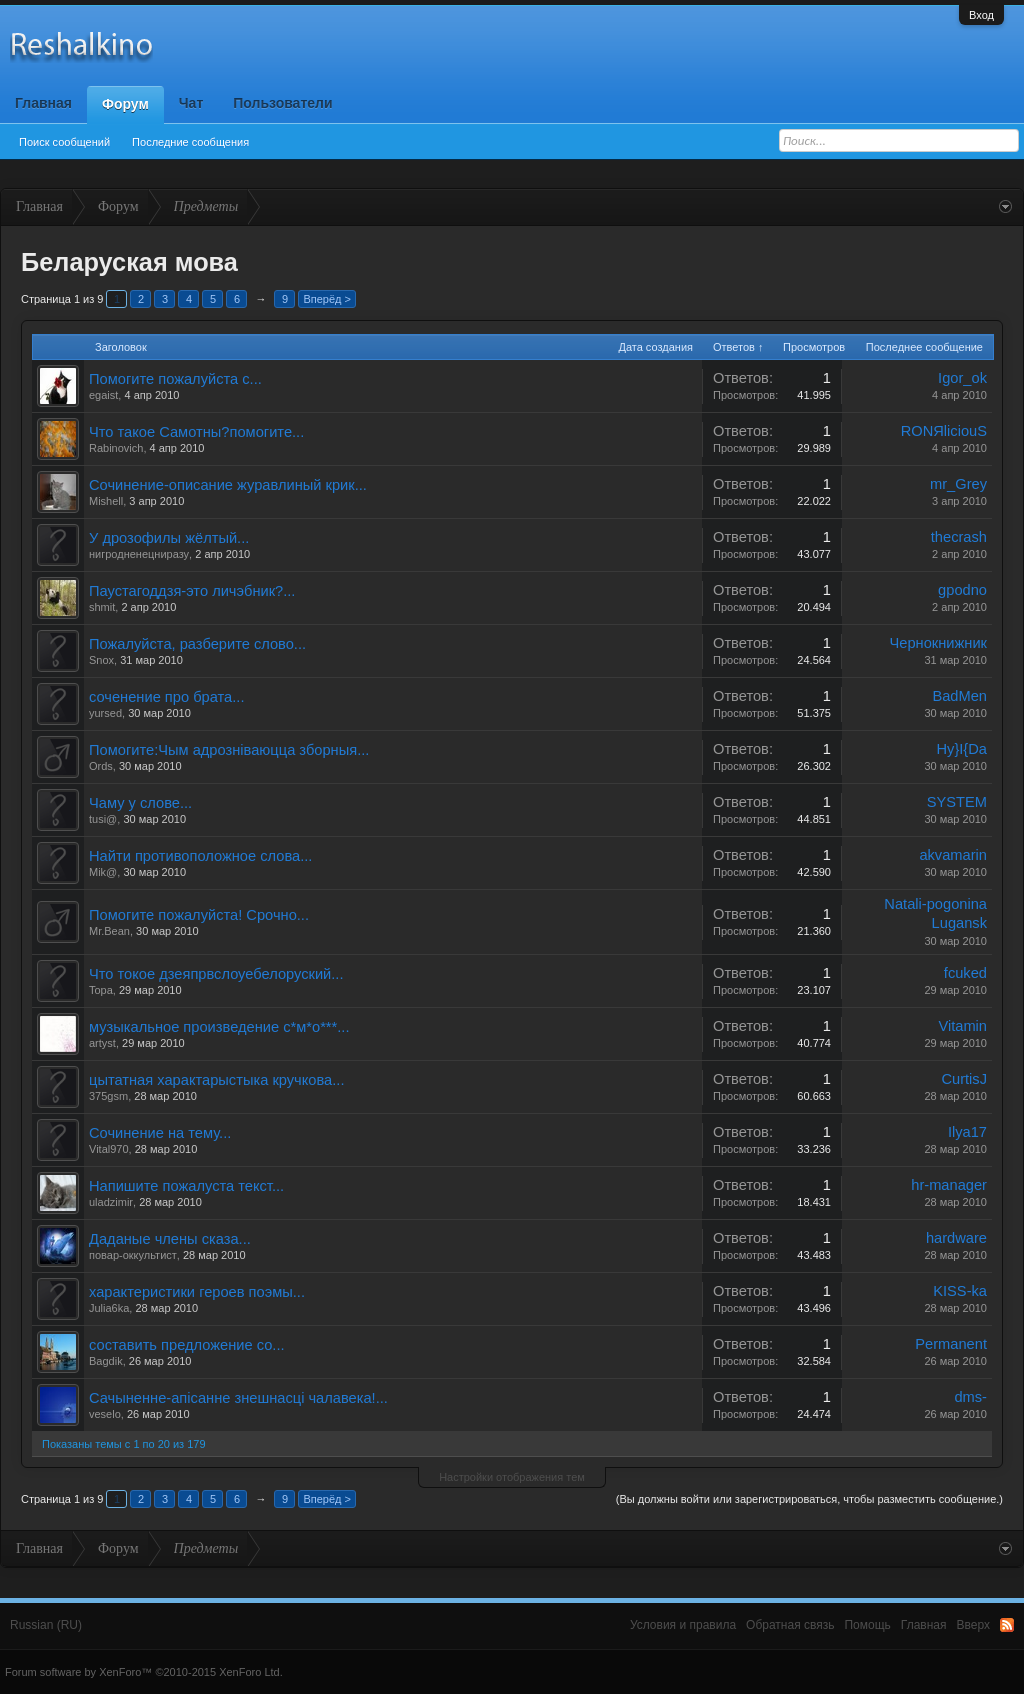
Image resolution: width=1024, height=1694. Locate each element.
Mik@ (103, 872)
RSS (1007, 1625)
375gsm (108, 1096)
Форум (125, 104)
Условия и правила (683, 1625)
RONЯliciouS (944, 431)
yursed (105, 713)
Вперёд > (327, 299)
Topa (101, 990)
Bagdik (106, 1361)
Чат (191, 103)
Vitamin (962, 1026)
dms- (970, 1397)
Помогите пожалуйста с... (175, 379)
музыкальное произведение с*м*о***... (219, 1027)
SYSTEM (957, 802)
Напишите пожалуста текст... (186, 1186)
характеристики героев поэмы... (197, 1292)
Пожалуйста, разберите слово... (197, 644)
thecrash (959, 537)
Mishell (106, 501)
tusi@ (103, 819)
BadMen (959, 696)
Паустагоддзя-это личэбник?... (192, 591)
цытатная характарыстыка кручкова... (216, 1080)
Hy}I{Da (961, 749)
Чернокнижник (938, 643)
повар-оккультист (133, 1255)
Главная (43, 103)
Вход (981, 15)
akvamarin (953, 855)
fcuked (965, 973)
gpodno (962, 590)
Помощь (867, 1625)
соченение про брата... (166, 697)
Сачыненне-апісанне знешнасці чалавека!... (238, 1398)
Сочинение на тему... (160, 1133)
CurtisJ (964, 1079)
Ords (101, 766)
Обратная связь (790, 1625)
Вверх (973, 1625)
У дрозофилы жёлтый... (169, 538)
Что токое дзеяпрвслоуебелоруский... (216, 974)
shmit (102, 607)
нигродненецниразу (139, 554)
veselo (105, 1414)
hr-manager (949, 1185)
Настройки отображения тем (512, 1477)
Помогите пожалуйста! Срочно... (199, 915)
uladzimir (111, 1202)
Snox (101, 660)
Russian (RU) (46, 1625)
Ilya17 (967, 1132)
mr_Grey (958, 484)
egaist (103, 395)
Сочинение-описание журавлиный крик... (228, 485)
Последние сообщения (190, 142)
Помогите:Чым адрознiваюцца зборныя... (229, 750)
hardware (956, 1238)
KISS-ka (960, 1291)
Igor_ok (962, 378)
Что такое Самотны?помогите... (196, 432)
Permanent (951, 1344)
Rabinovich (116, 448)
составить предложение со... (187, 1345)
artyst (102, 1043)
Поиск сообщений (64, 142)
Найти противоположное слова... (200, 856)
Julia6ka (109, 1308)
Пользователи (282, 103)
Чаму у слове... (140, 803)
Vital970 (109, 1149)
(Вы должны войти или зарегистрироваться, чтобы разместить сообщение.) (809, 1499)
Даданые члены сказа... (170, 1239)
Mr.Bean (109, 931)
